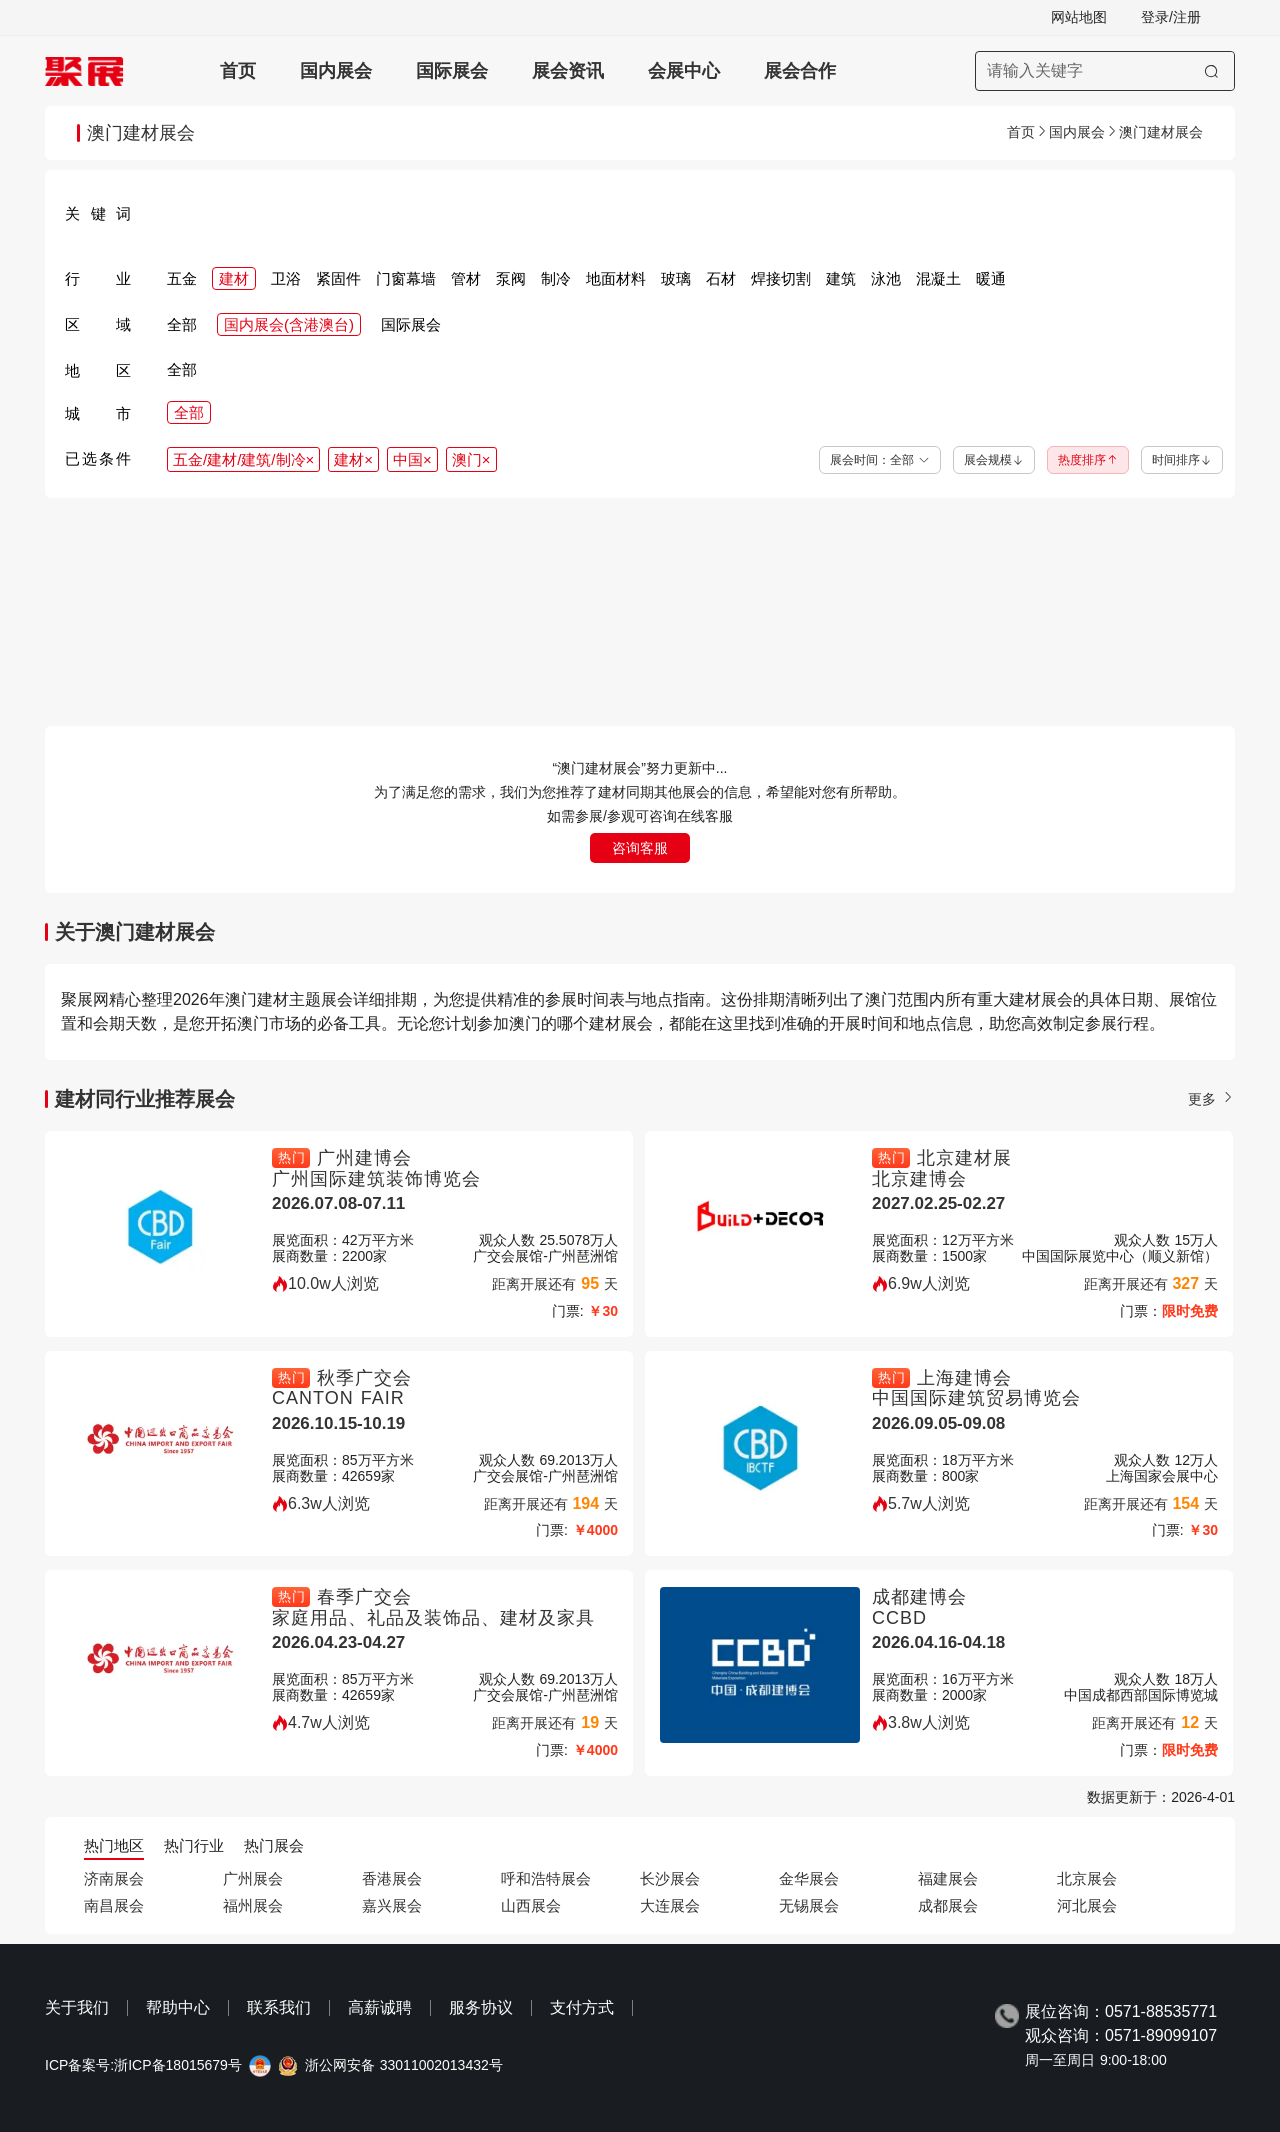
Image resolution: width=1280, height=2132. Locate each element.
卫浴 (286, 278)
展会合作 (800, 71)
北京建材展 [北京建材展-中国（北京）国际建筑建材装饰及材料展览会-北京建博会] (964, 1158)
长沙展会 (670, 1878)
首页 (238, 71)
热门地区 (114, 1845)
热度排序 (1088, 460)
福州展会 (253, 1905)
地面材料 (616, 278)
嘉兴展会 (392, 1905)
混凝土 (938, 278)
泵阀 (511, 278)
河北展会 (1087, 1905)
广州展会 (253, 1878)
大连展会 (670, 1905)
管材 (466, 278)
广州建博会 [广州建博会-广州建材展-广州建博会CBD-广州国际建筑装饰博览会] (364, 1158)
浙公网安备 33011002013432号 (404, 2065)
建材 (234, 278)
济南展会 (114, 1878)
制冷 (556, 278)
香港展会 (392, 1878)
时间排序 (1182, 460)
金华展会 (809, 1878)
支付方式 (582, 2007)
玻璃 (676, 278)
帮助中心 (178, 2007)
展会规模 (994, 460)
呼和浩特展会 (546, 1878)
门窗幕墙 (406, 278)
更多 (1211, 1099)
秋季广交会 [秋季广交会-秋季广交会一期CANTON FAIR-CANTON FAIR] (364, 1378)
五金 (182, 278)
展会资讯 (568, 71)
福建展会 (948, 1878)
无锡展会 (809, 1905)
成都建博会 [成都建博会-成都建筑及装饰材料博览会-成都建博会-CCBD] (919, 1597)
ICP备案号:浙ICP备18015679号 (143, 2065)
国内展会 (336, 71)
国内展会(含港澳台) (289, 324)
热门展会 (274, 1845)
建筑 (841, 278)
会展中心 (684, 71)
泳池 (886, 278)
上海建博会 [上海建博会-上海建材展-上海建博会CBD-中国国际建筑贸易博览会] (964, 1378)
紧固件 (338, 278)
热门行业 (194, 1845)
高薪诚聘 (380, 2007)
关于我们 (77, 2007)
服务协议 (481, 2007)
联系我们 (279, 2007)
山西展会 (531, 1905)
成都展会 (948, 1905)
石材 (721, 278)
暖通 (991, 278)
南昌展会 (114, 1905)
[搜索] (1211, 71)
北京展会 (1087, 1878)
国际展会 (452, 71)
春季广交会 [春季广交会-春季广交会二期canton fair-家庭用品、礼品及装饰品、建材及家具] (364, 1597)
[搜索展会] (1105, 71)
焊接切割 (781, 278)
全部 (182, 324)
